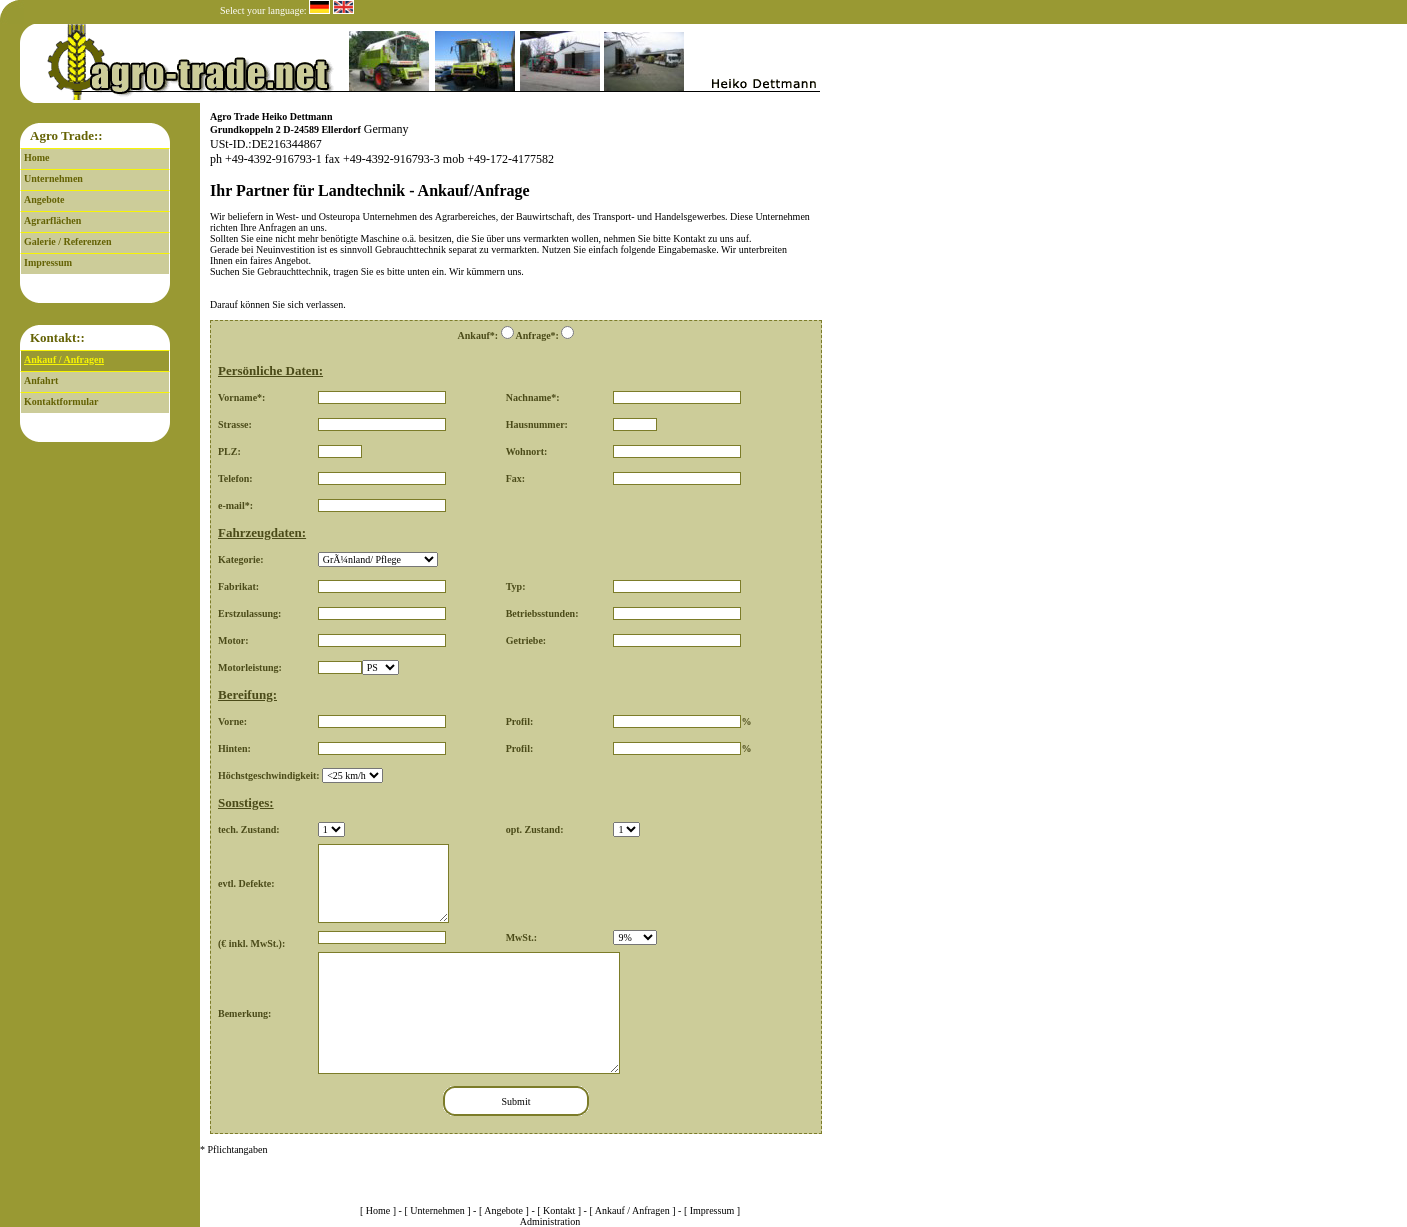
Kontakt (559, 1210)
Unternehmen (53, 178)
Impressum (48, 262)
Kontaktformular (61, 401)
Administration (550, 1221)
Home (37, 157)
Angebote (44, 199)
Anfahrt (41, 380)
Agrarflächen (52, 220)
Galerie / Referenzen (68, 241)
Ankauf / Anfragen (64, 359)
